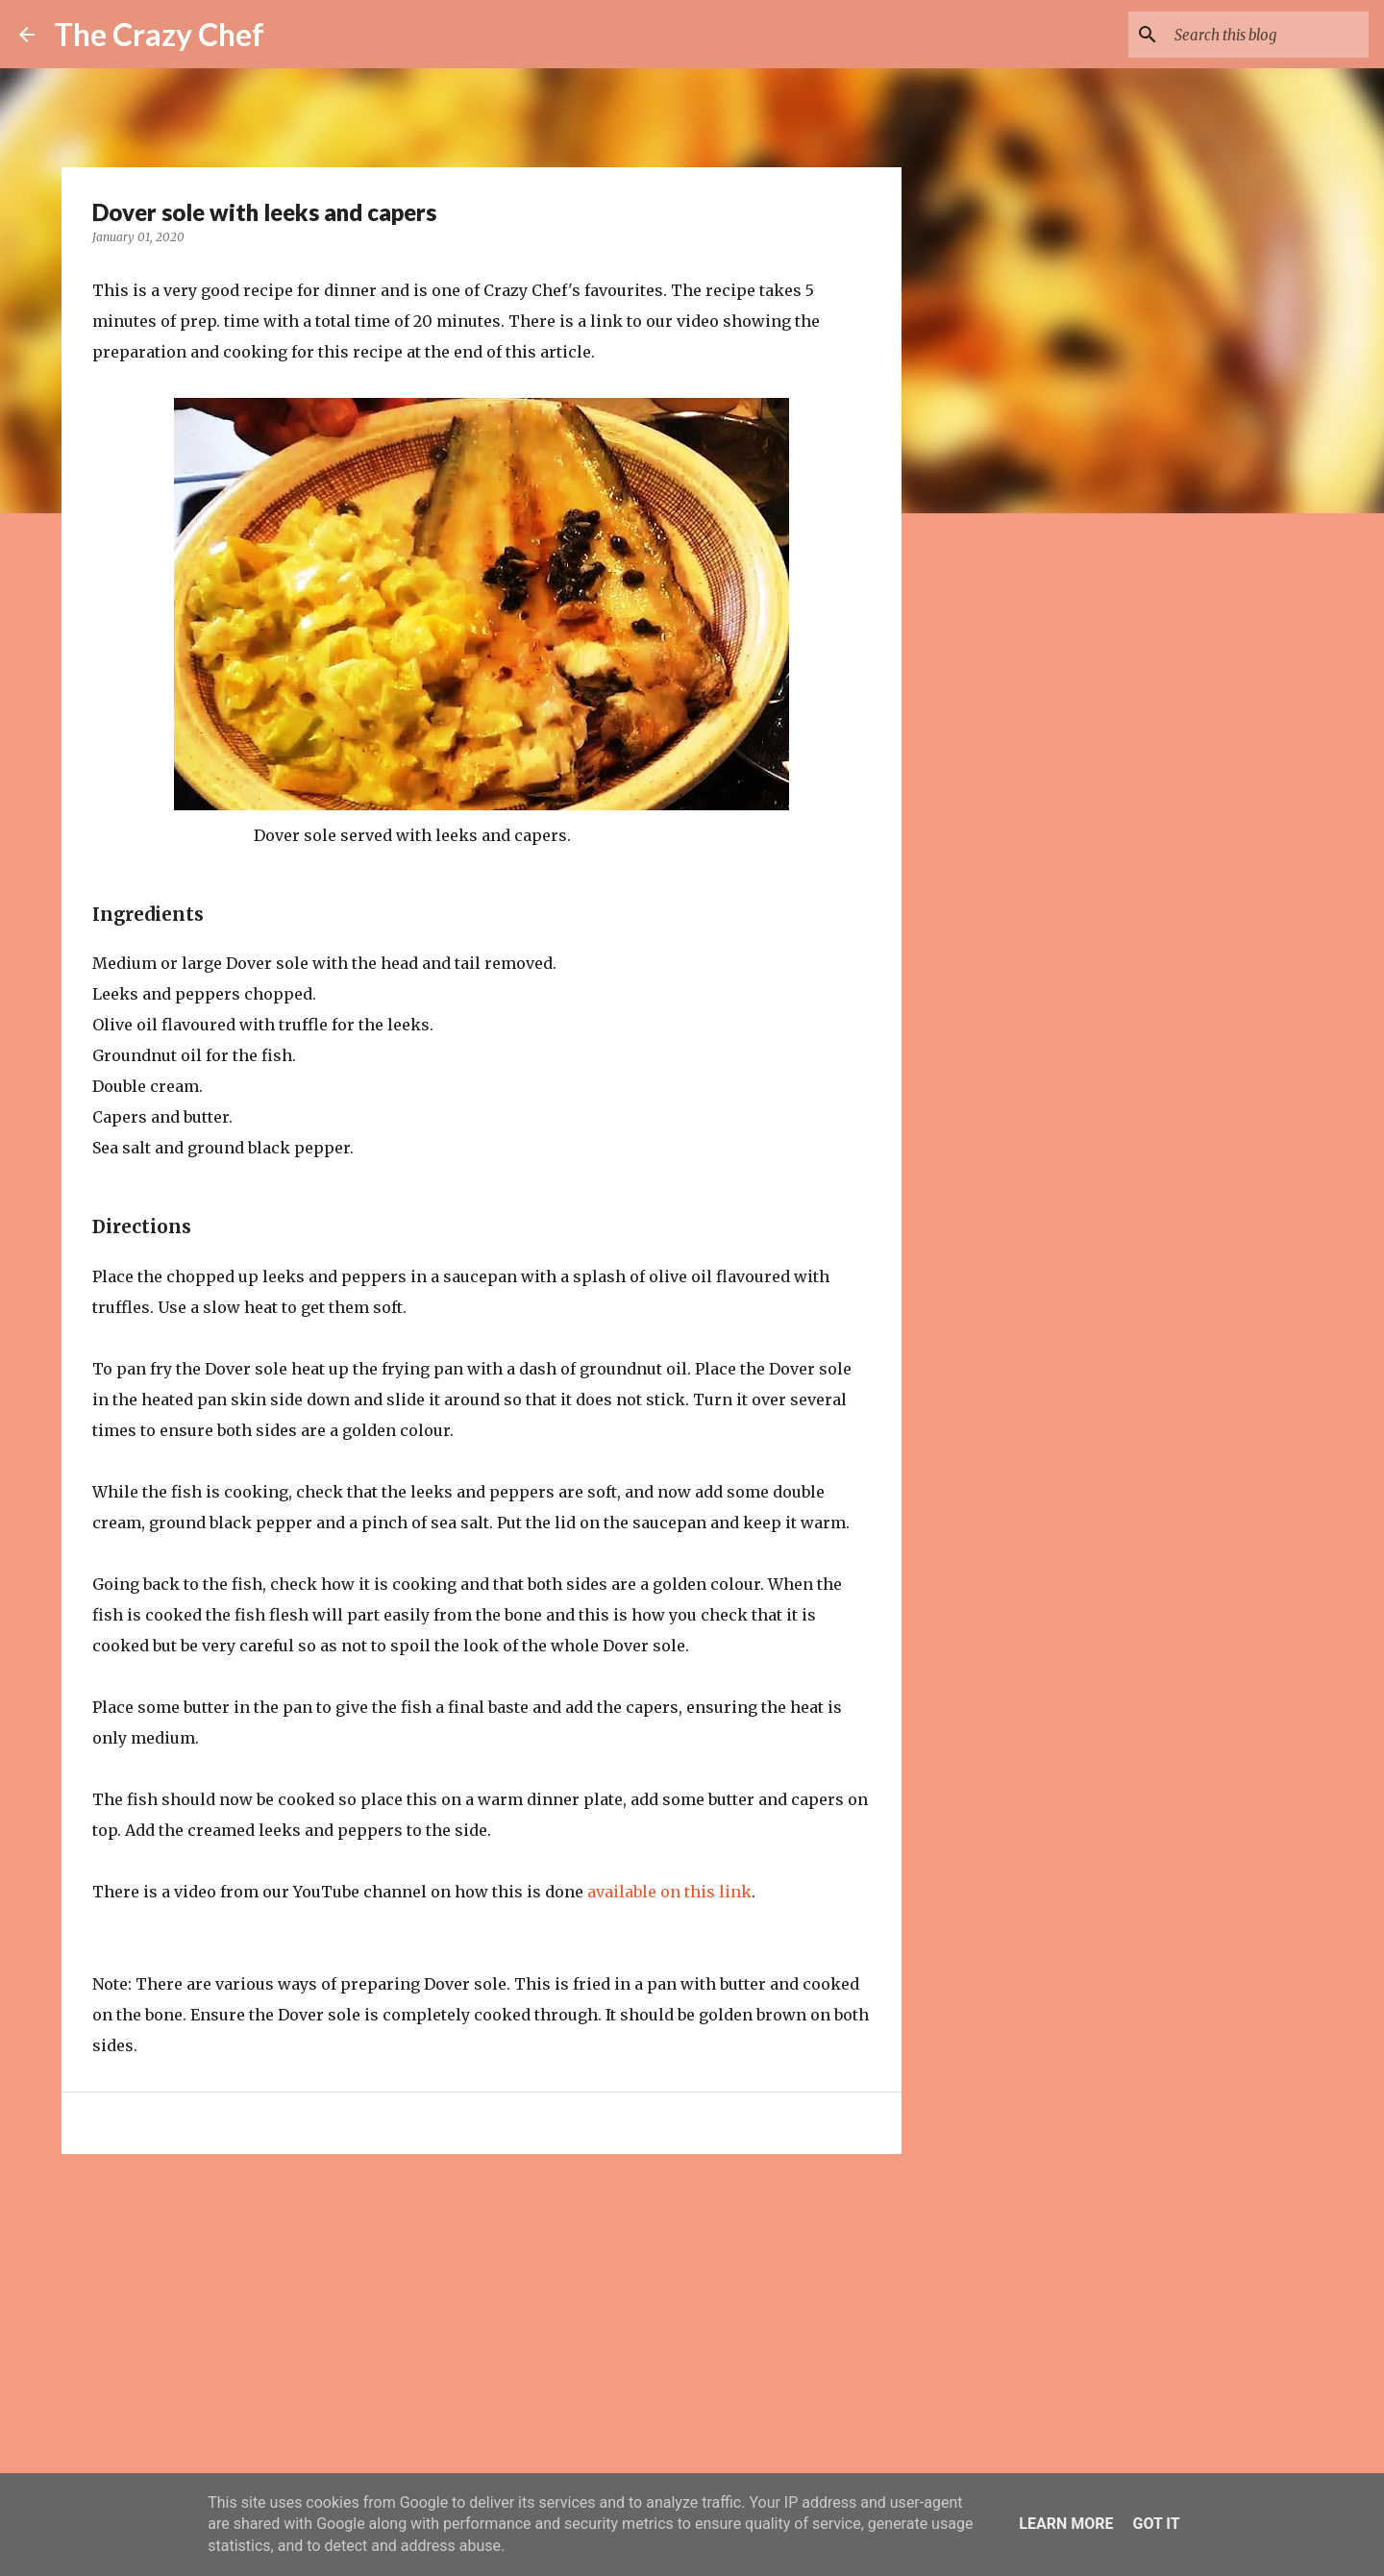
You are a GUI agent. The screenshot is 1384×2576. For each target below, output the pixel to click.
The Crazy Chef (159, 34)
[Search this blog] (1268, 35)
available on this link (669, 1891)
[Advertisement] (481, 2317)
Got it (1155, 2523)
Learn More (1066, 2523)
